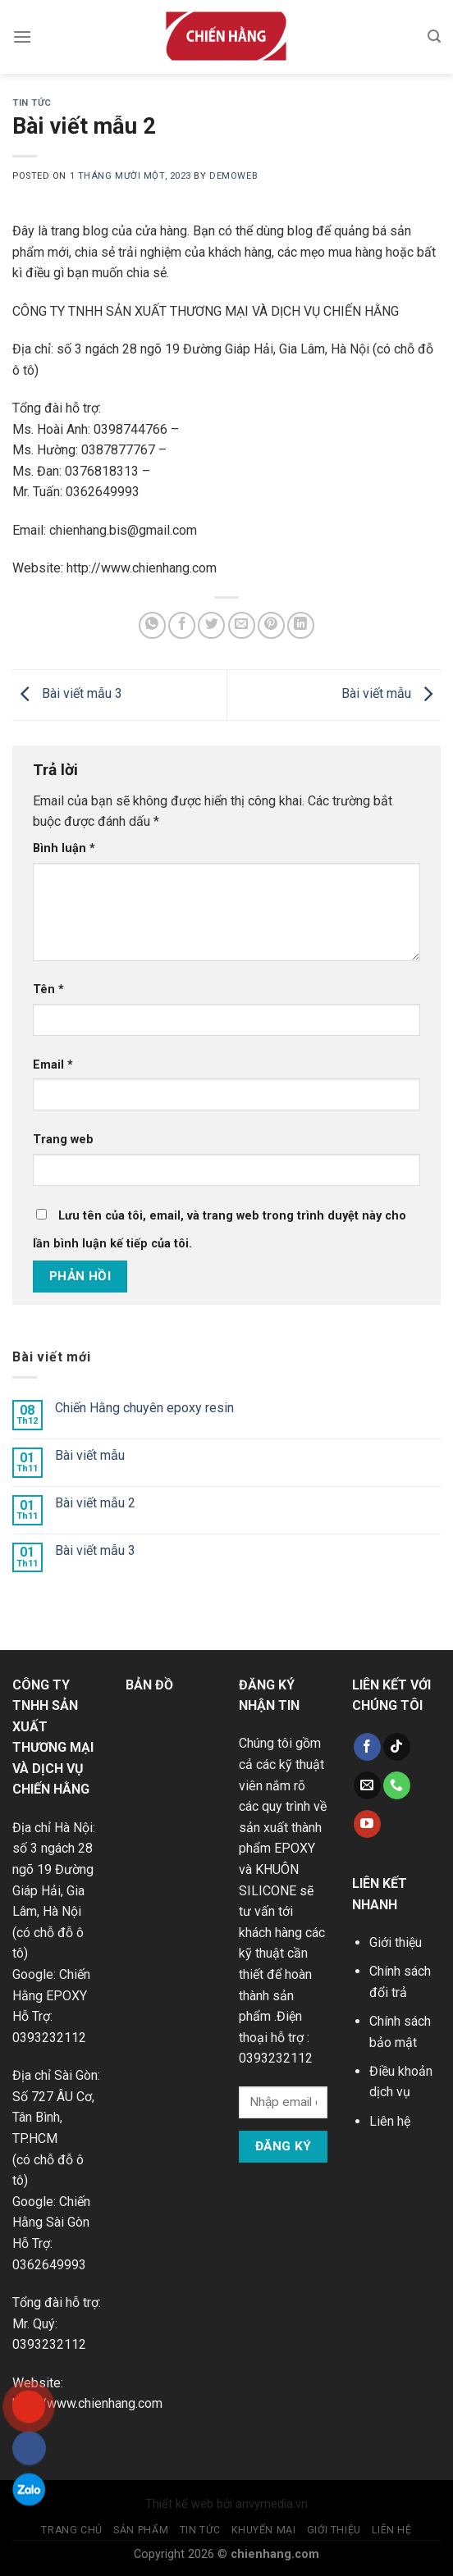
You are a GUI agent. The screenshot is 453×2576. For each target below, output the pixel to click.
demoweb (233, 176)
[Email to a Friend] (241, 625)
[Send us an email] (367, 1785)
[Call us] (396, 1785)
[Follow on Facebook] (367, 1747)
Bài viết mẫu (391, 693)
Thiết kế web (179, 2504)
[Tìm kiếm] (434, 36)
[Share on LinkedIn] (300, 625)
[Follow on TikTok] (396, 1747)
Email (53, 1065)
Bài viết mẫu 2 (95, 1503)
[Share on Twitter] (211, 625)
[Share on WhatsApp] (152, 625)
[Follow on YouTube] (367, 1824)
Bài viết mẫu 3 (67, 693)
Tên (48, 989)
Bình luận (64, 848)
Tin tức (32, 103)
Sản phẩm (140, 2530)
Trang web (63, 1140)
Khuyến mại (263, 2530)
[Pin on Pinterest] (271, 625)
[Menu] (22, 36)
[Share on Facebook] (181, 625)
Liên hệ (389, 2121)
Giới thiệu (395, 1942)
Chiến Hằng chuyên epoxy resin (144, 1408)
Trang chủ (72, 2530)
